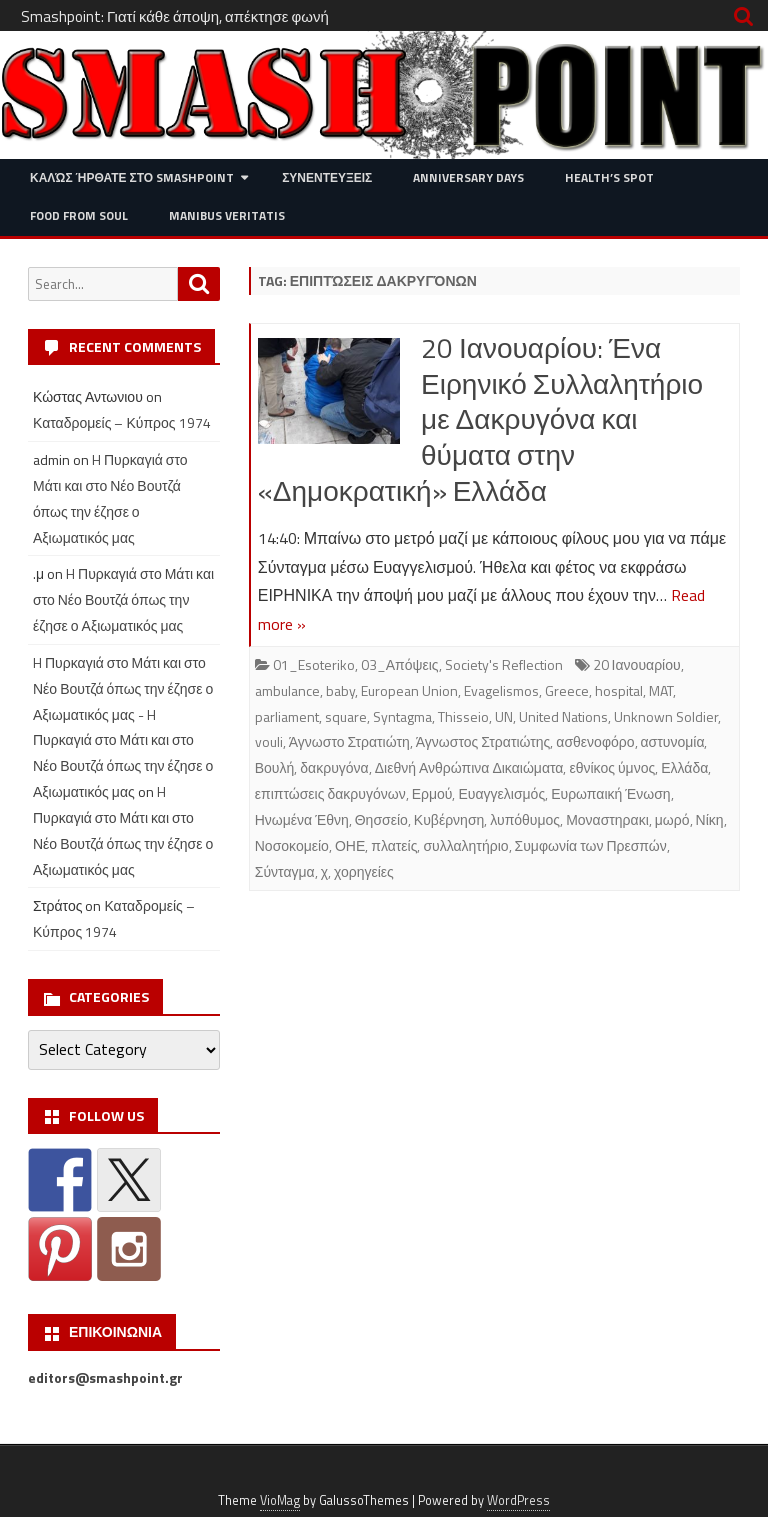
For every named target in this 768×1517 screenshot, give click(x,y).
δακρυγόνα (334, 767)
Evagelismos (501, 690)
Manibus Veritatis (227, 215)
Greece (567, 690)
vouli (269, 741)
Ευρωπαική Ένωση (610, 793)
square (346, 716)
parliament (287, 716)
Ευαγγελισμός (501, 793)
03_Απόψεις (400, 664)
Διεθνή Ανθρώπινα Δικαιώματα (469, 767)
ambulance (287, 690)
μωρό (672, 819)
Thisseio (463, 716)
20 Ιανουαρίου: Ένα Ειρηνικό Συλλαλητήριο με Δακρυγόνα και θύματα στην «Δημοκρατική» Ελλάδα (480, 419)
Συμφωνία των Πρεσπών (591, 845)
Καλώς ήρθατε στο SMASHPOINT (132, 177)
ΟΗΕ (350, 845)
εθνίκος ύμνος (612, 767)
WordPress (518, 1500)
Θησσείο (381, 819)
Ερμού (432, 793)
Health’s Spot (609, 177)
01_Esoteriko (314, 664)
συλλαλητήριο (465, 845)
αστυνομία (673, 741)
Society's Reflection (504, 664)
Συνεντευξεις (327, 177)
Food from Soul (79, 215)
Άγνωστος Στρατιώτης (483, 741)
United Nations (563, 716)
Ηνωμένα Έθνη (302, 819)
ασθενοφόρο (595, 741)
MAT (661, 690)
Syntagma (402, 716)
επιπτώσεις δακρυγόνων (330, 793)
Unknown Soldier (666, 716)
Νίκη (710, 819)
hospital (619, 690)
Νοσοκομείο (292, 845)
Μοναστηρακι (607, 819)
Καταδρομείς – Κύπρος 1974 (122, 422)
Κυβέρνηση (449, 819)
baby (340, 690)
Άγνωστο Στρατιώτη (349, 741)
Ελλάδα (684, 767)
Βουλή (275, 767)
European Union (409, 690)
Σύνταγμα (285, 871)
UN (504, 716)
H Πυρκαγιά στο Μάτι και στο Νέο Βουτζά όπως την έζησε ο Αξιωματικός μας (123, 599)
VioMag (280, 1500)
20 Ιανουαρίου (637, 664)
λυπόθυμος (525, 819)
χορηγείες (364, 871)
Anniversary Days (468, 177)
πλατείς (394, 845)
